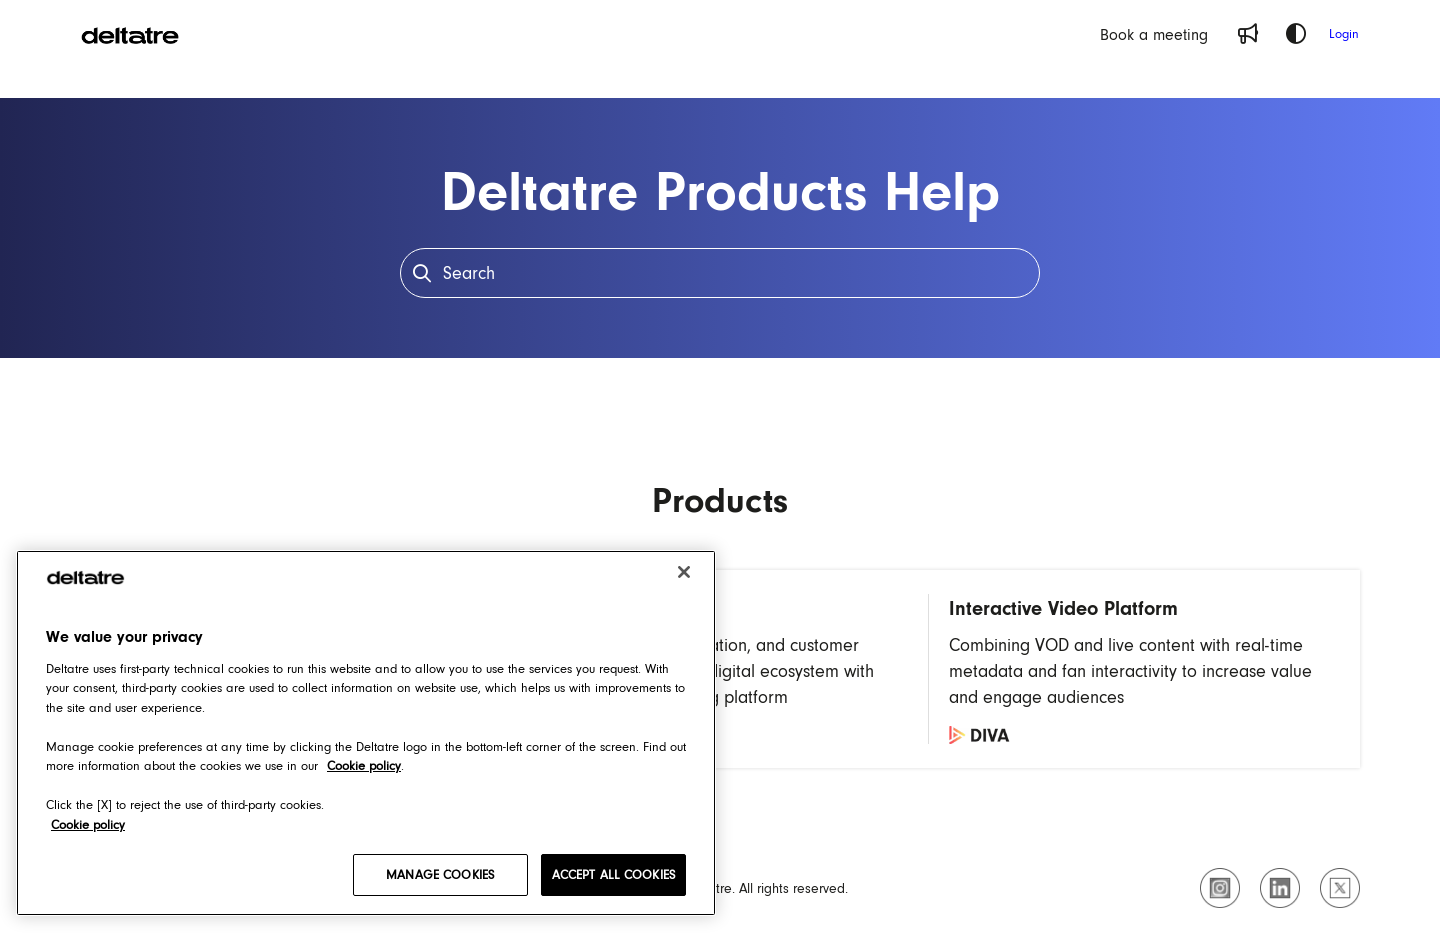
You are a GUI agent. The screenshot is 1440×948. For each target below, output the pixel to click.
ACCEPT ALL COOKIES (613, 874)
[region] (366, 733)
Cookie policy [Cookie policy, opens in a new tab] (364, 765)
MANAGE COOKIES (440, 874)
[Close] (684, 572)
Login (1344, 33)
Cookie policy (88, 824)
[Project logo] (130, 34)
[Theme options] (1296, 34)
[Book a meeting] (1154, 34)
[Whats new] (1248, 34)
